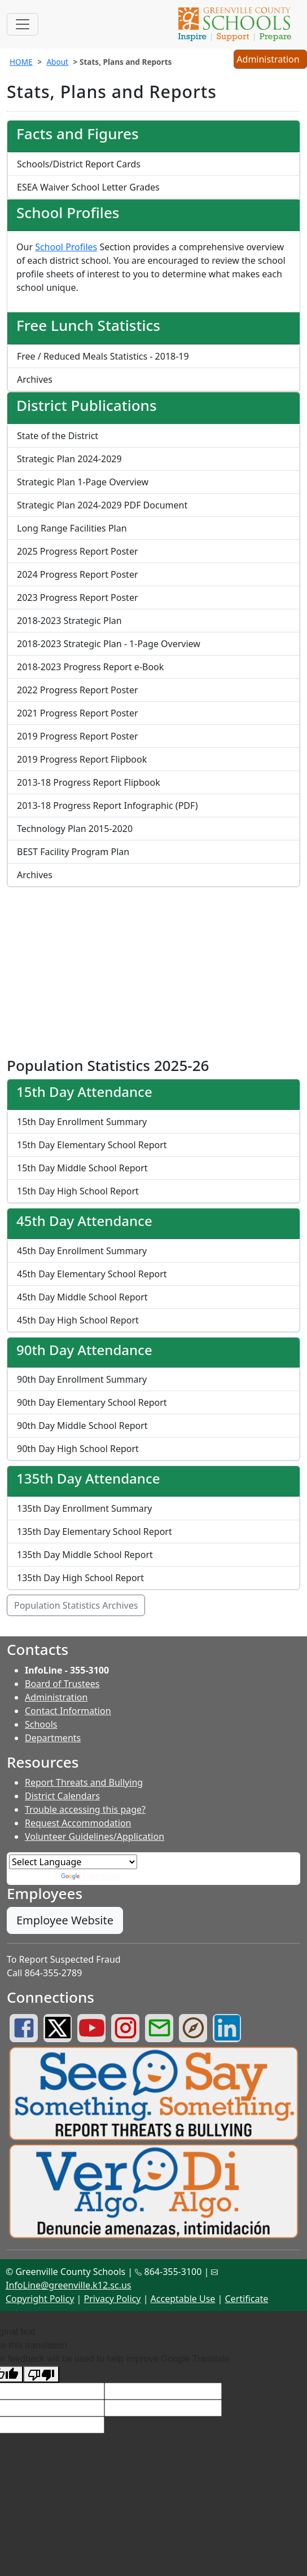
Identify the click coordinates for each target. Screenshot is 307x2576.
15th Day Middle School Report (82, 1168)
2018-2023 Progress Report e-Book (90, 667)
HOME (21, 61)
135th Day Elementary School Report (94, 1531)
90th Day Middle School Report (82, 1425)
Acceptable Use (183, 2298)
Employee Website (64, 1920)
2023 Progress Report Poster (77, 597)
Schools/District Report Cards (79, 164)
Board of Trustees (62, 1684)
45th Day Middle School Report (82, 1297)
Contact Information (68, 1711)
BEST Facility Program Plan (73, 852)
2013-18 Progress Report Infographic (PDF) (107, 805)
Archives (34, 379)
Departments (53, 1738)
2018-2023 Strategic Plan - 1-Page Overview (108, 644)
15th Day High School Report (78, 1191)
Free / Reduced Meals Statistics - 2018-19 (103, 356)
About (57, 61)
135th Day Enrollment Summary (84, 1508)
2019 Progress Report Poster (77, 736)
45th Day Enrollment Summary (82, 1251)
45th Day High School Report (78, 1320)
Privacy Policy (112, 2298)
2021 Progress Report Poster (77, 713)
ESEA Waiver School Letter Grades (88, 187)
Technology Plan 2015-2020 (75, 828)
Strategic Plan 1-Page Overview (82, 482)
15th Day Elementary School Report (92, 1145)
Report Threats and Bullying (84, 1782)
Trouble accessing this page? (85, 1809)
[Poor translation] (41, 2374)
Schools (41, 1724)
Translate (91, 1876)
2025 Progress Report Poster (77, 551)
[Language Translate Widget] (73, 1861)
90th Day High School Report (78, 1448)
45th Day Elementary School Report (92, 1274)
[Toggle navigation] (22, 24)
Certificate (247, 2298)
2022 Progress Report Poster (77, 690)
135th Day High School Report (80, 1578)
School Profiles (66, 247)
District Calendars (62, 1796)
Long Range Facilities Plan (72, 528)
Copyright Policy (40, 2298)
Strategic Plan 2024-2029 (69, 459)
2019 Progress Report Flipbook (82, 759)
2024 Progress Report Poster (77, 574)
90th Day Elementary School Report (92, 1402)
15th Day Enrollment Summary (82, 1122)
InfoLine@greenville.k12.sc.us (68, 2285)
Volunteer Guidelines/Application (94, 1836)
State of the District (57, 436)
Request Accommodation (78, 1823)
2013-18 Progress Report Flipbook (88, 782)
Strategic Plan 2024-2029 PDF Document (102, 505)
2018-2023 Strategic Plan (69, 620)
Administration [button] (270, 60)
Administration (56, 1697)
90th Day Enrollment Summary (82, 1379)
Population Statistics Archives (76, 1605)
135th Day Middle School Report (85, 1554)
